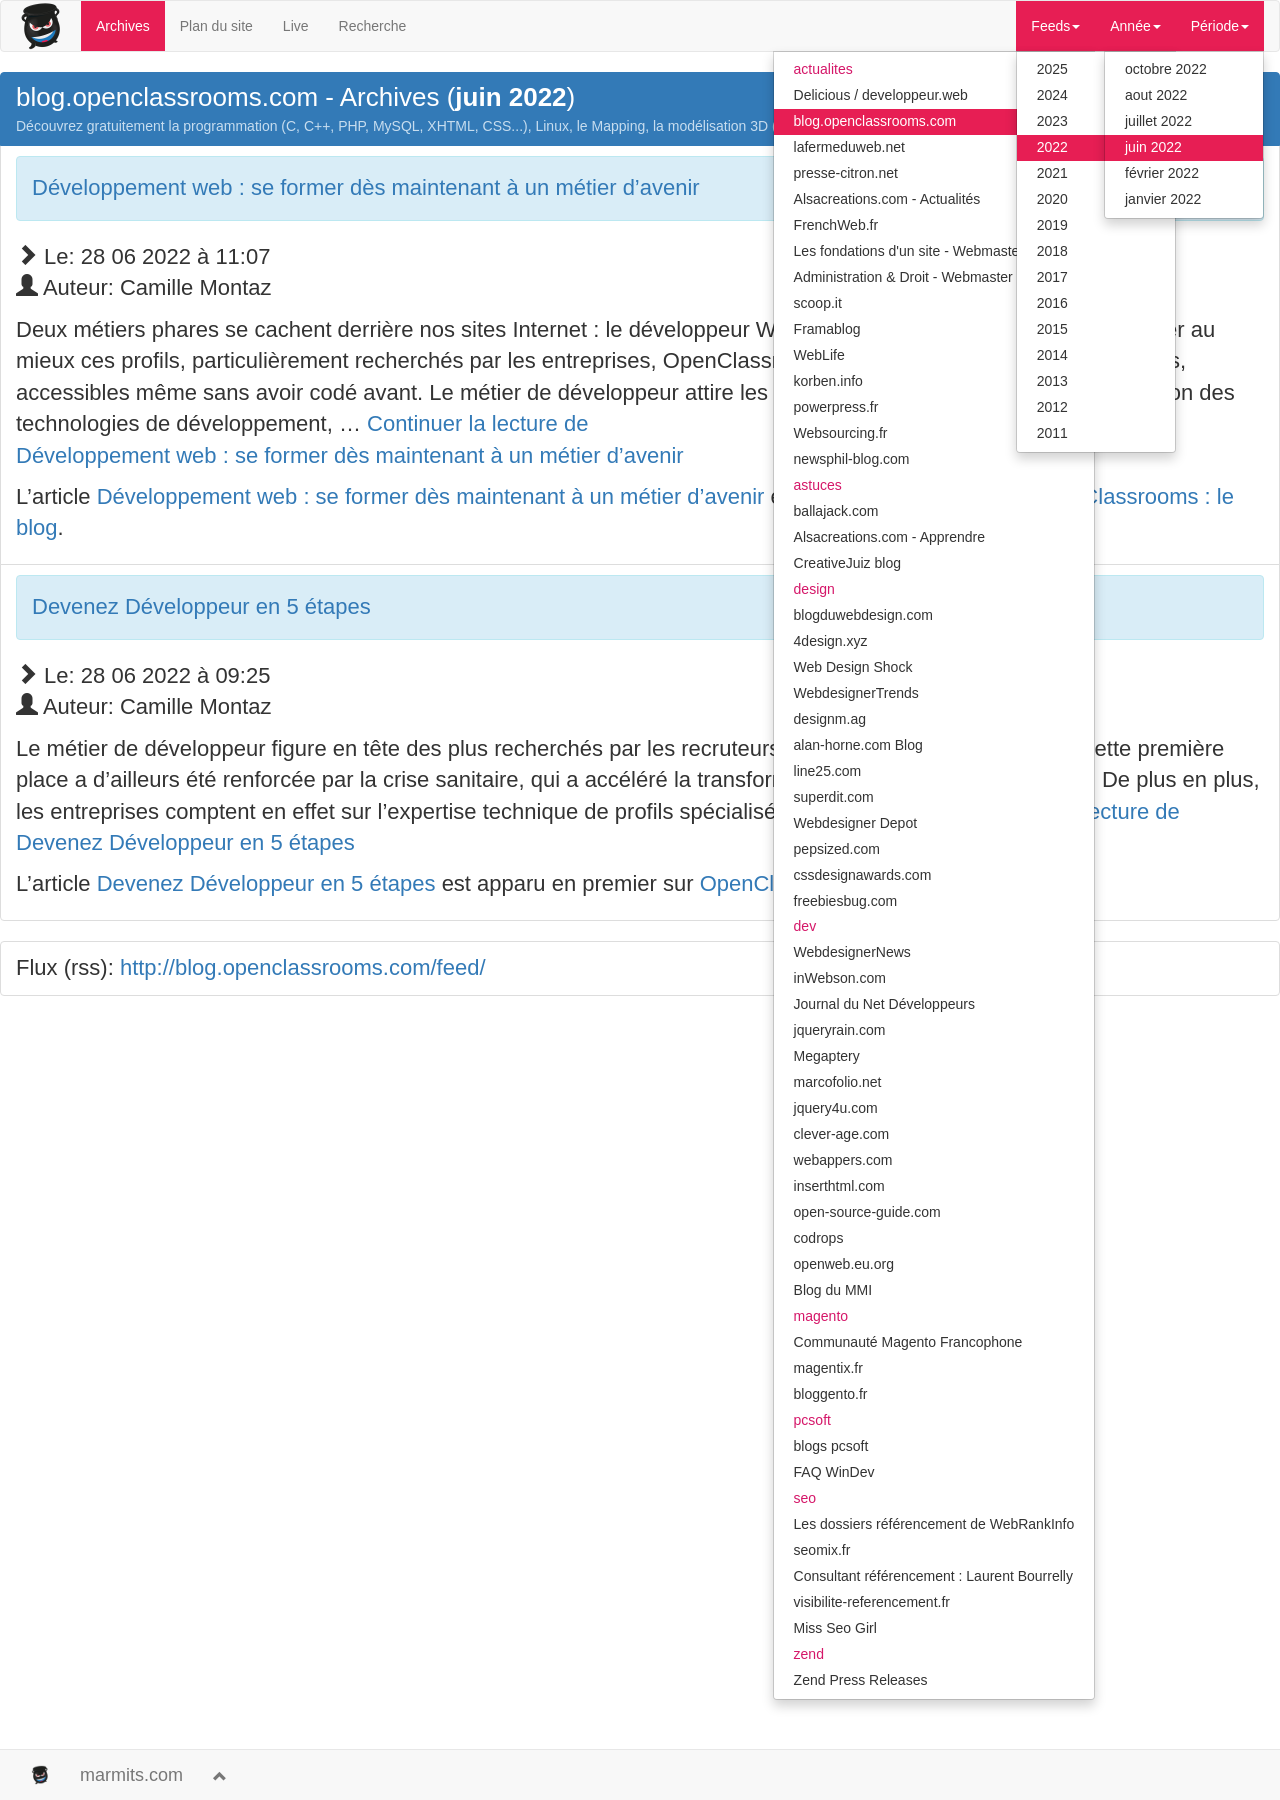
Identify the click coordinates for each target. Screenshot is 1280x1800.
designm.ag (830, 719)
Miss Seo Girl (835, 1628)
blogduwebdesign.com (863, 615)
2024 (1052, 95)
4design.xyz (831, 641)
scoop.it (818, 303)
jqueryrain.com (840, 1030)
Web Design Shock (853, 667)
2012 (1052, 407)
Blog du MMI (833, 1290)
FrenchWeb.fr (836, 225)
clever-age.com (842, 1134)
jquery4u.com (836, 1108)
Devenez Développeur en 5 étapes (201, 606)
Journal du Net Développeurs (884, 1004)
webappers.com (843, 1160)
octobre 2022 (1166, 69)
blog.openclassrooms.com (875, 121)
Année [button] (1135, 26)
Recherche (373, 26)
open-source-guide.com (867, 1212)
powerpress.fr (836, 407)
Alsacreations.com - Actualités (887, 199)
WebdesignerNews (852, 952)
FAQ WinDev (834, 1472)
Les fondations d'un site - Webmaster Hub (924, 251)
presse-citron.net (846, 173)
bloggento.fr (831, 1394)
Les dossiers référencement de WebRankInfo (934, 1524)
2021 (1052, 173)
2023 (1052, 121)
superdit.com (834, 797)
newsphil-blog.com (852, 459)
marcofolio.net (838, 1082)
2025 (1052, 69)
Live (296, 26)
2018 (1052, 251)
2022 (1052, 147)
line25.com (828, 771)
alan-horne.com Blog (858, 745)
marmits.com (131, 1775)
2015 (1052, 329)
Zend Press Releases (861, 1680)
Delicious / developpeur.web (881, 95)
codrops (819, 1238)
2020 (1052, 199)
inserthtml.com (839, 1186)
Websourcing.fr (841, 433)
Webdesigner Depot (855, 823)
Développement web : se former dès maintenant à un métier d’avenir (366, 187)
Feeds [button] (1055, 26)
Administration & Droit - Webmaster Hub (918, 277)
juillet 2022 (1158, 121)
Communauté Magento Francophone (908, 1342)
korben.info (828, 381)
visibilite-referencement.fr (872, 1602)
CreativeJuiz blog (847, 563)
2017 (1052, 277)
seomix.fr (822, 1550)
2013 (1052, 381)
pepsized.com (837, 849)
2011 (1052, 433)
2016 (1052, 303)
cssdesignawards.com (863, 875)
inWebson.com (840, 978)
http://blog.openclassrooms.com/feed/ (303, 967)
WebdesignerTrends (856, 693)
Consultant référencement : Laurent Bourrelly (933, 1576)
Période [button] (1220, 26)
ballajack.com (836, 511)
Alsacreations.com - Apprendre (889, 537)
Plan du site (216, 26)
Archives (123, 26)
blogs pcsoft (831, 1446)
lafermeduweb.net (849, 147)
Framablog (827, 329)
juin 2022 (1153, 147)
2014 (1052, 355)
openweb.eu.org (844, 1264)
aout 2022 (1156, 95)
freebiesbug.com (846, 901)
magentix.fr (828, 1368)
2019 (1052, 225)
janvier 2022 (1163, 199)
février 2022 (1162, 173)
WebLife (819, 355)
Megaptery (827, 1056)
